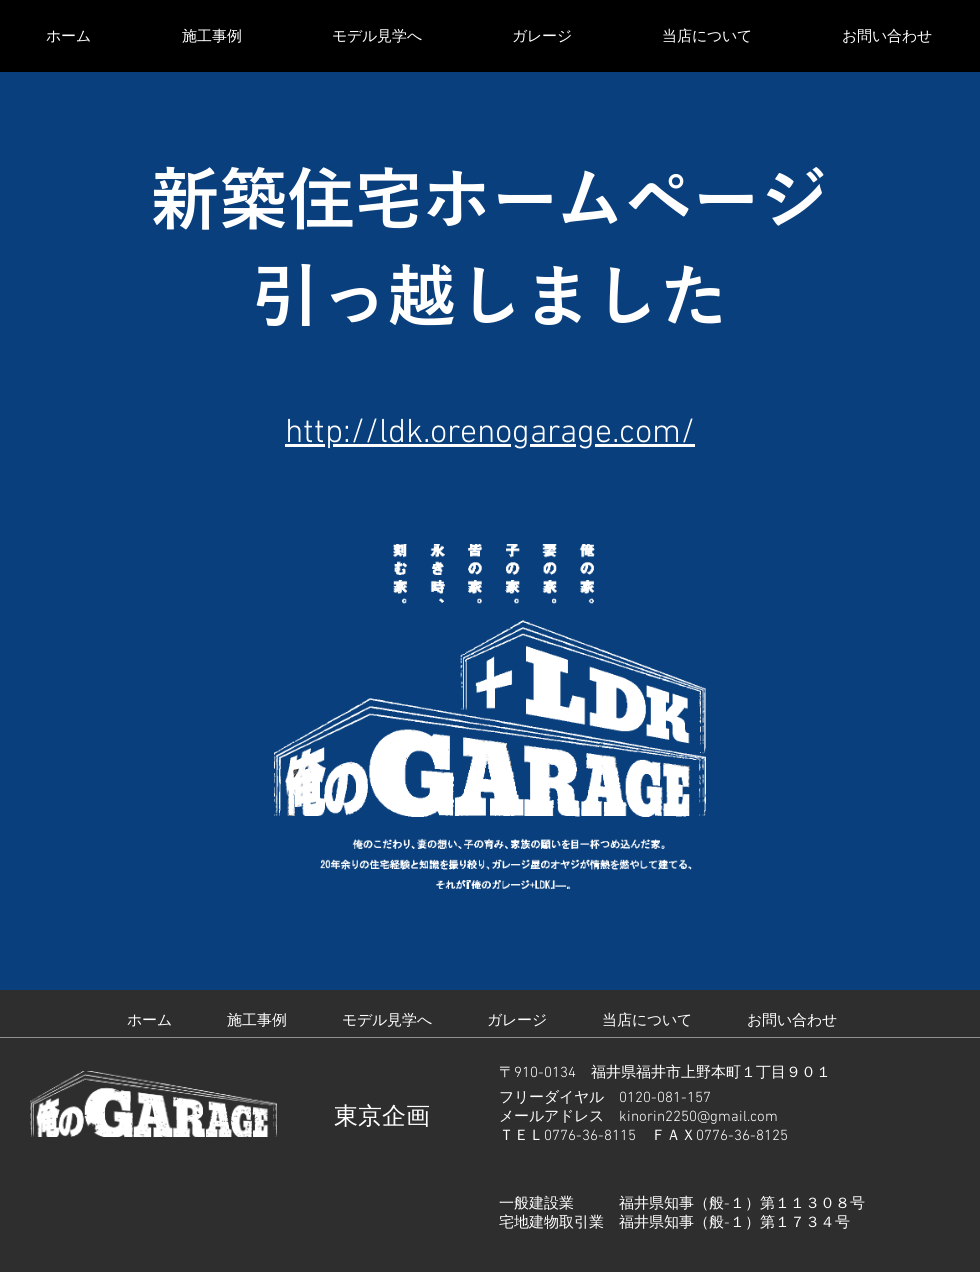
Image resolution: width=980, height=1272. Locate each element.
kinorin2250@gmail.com (698, 1117)
